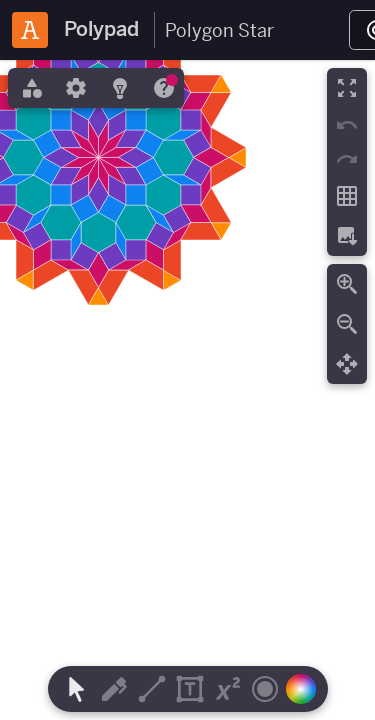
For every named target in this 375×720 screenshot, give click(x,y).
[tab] (30, 88)
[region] (187, 390)
